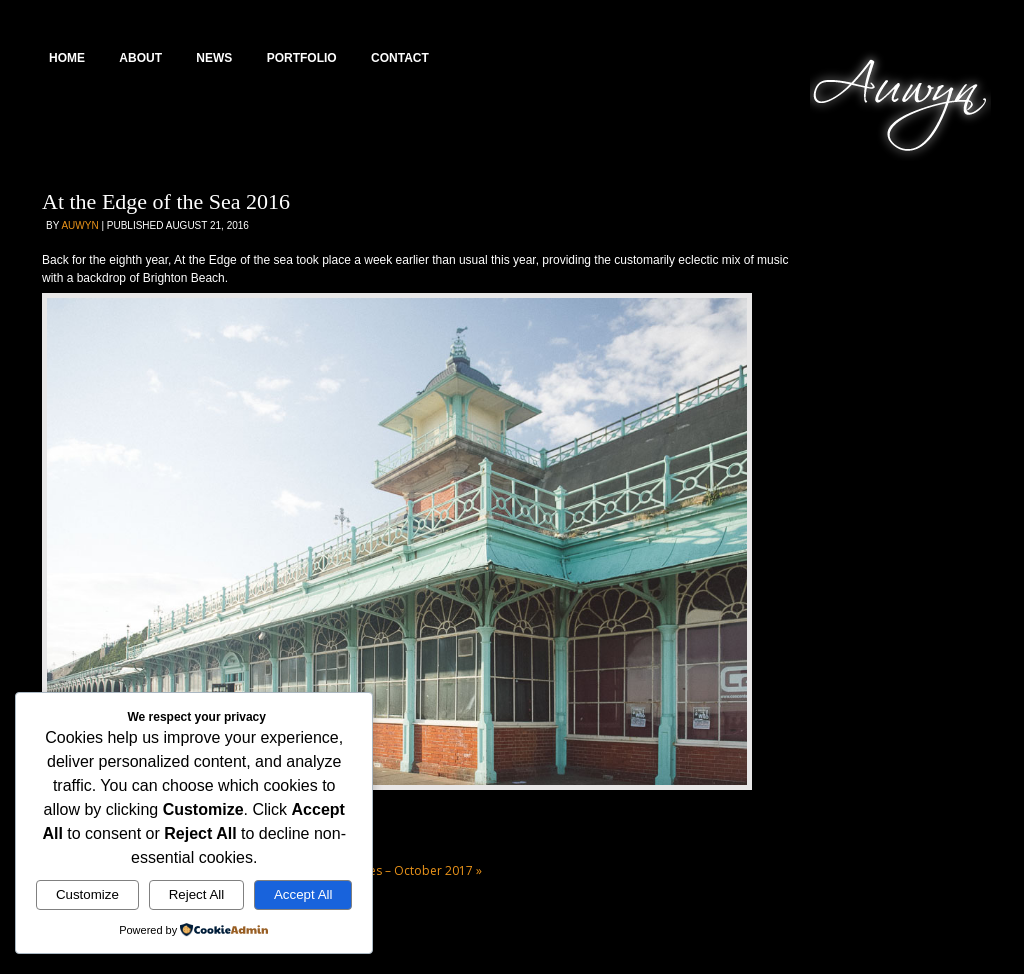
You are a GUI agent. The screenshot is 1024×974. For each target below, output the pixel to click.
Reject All (197, 894)
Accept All (303, 894)
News (214, 58)
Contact (400, 58)
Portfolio (302, 58)
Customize (87, 894)
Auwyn (79, 225)
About (140, 58)
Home (67, 58)
